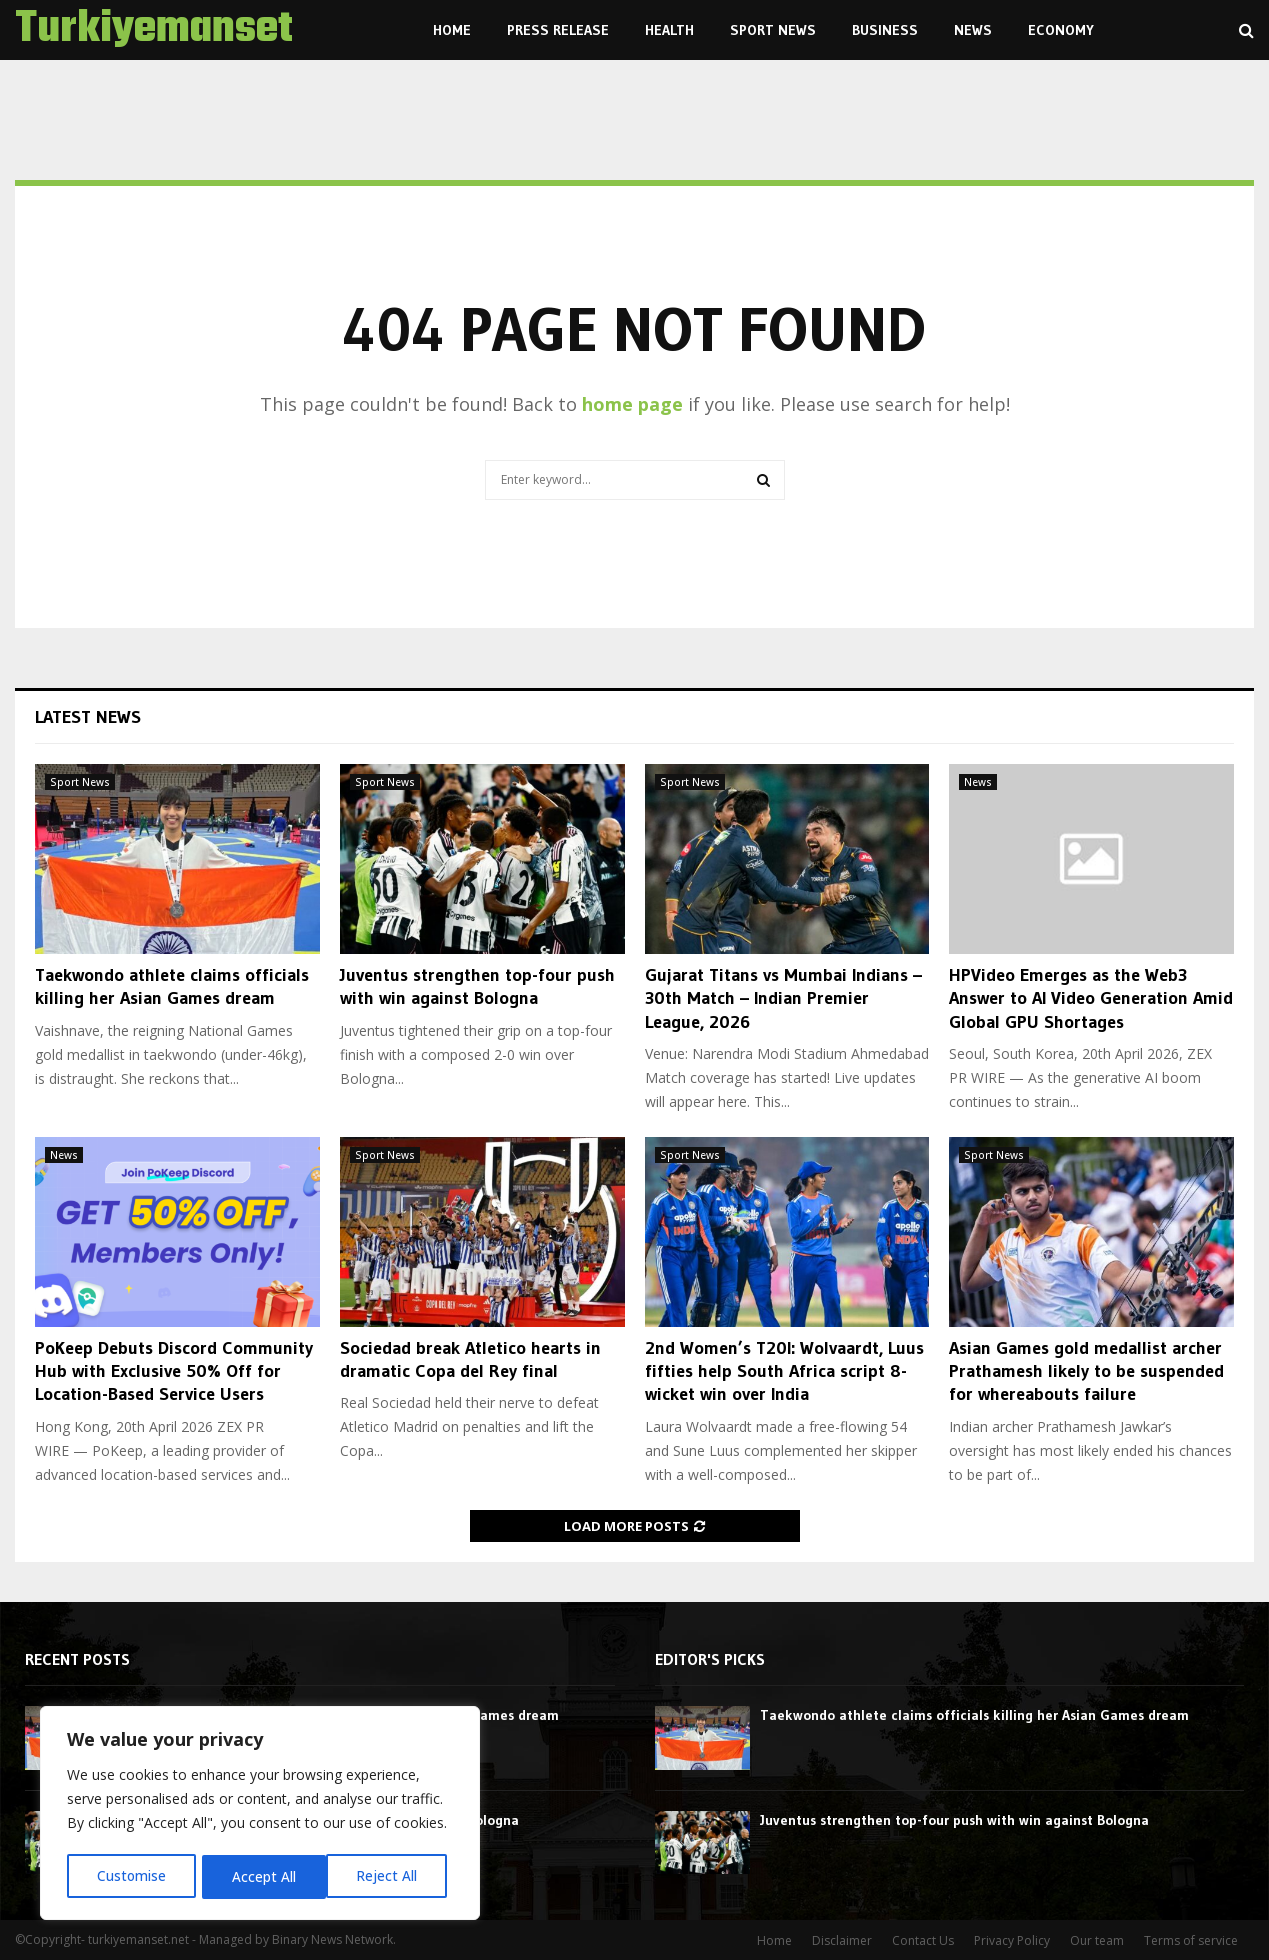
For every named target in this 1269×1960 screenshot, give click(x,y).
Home (452, 30)
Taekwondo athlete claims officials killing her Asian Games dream (172, 986)
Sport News (773, 30)
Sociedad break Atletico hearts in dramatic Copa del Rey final (470, 1359)
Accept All (392, 1876)
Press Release (558, 30)
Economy (1061, 30)
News (973, 30)
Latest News (88, 717)
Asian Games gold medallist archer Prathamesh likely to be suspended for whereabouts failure (1086, 1371)
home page (632, 404)
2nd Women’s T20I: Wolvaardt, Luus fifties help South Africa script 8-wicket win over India (784, 1371)
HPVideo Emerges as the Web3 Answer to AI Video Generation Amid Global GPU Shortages (1091, 998)
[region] (260, 1815)
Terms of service (1191, 1940)
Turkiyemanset (154, 30)
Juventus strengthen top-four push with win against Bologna (477, 986)
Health (669, 30)
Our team (1097, 1940)
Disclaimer (842, 1940)
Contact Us (923, 1940)
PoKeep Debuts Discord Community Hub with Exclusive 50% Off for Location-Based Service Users (174, 1371)
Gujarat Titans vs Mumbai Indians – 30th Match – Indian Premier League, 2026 (783, 998)
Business (885, 30)
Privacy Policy (1012, 1940)
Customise (131, 1876)
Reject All (262, 1876)
